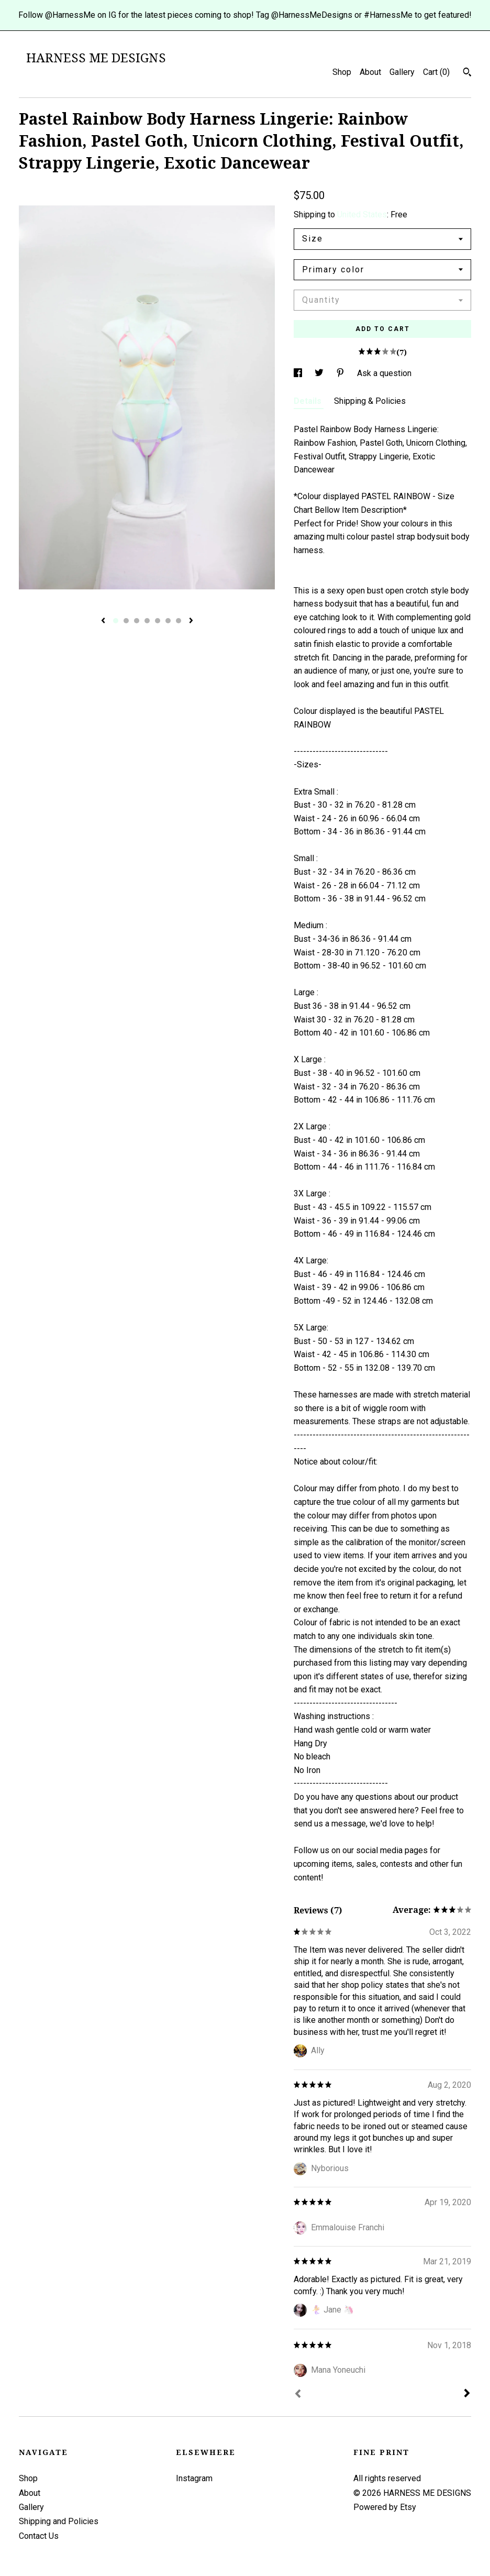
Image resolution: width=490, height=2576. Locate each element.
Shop (341, 72)
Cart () (436, 72)
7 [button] (178, 620)
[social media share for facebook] (299, 373)
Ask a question (384, 373)
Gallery (402, 72)
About (370, 72)
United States (362, 214)
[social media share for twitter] (320, 373)
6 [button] (168, 620)
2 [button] (126, 620)
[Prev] (298, 2395)
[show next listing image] (191, 621)
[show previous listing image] (103, 621)
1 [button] (115, 620)
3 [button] (136, 620)
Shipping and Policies (58, 2521)
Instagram (194, 2478)
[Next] (467, 2394)
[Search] (467, 73)
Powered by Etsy (384, 2507)
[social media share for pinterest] (341, 373)
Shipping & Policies (370, 401)
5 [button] (157, 620)
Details (309, 401)
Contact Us (39, 2536)
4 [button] (147, 620)
